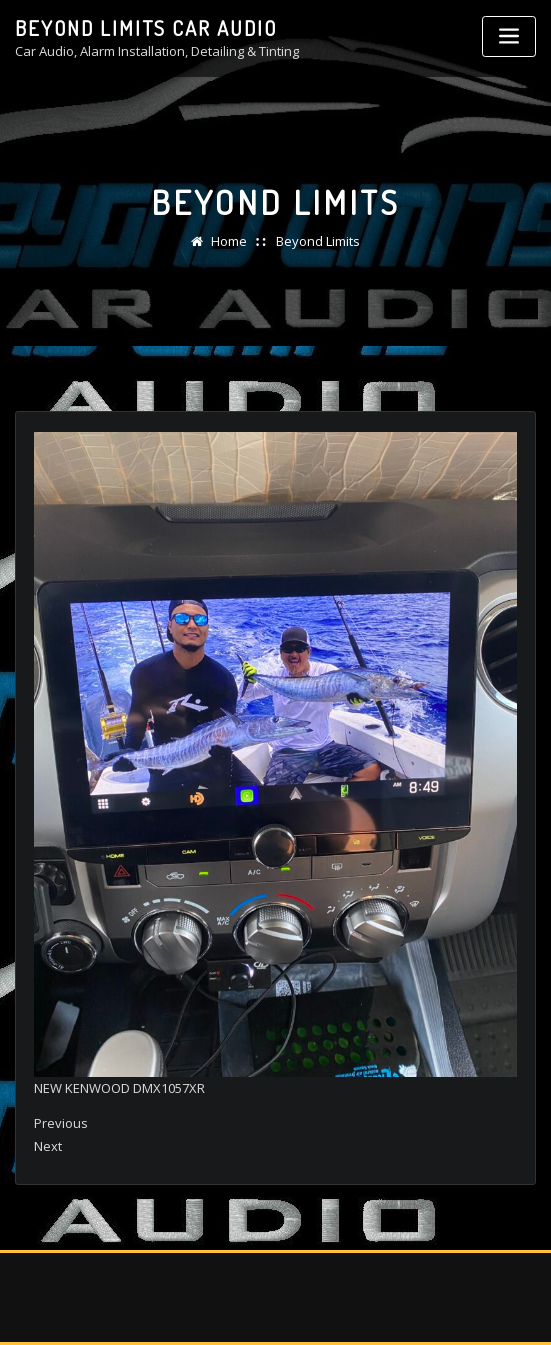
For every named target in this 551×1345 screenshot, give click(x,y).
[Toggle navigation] (509, 36)
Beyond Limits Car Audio (146, 28)
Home (229, 241)
